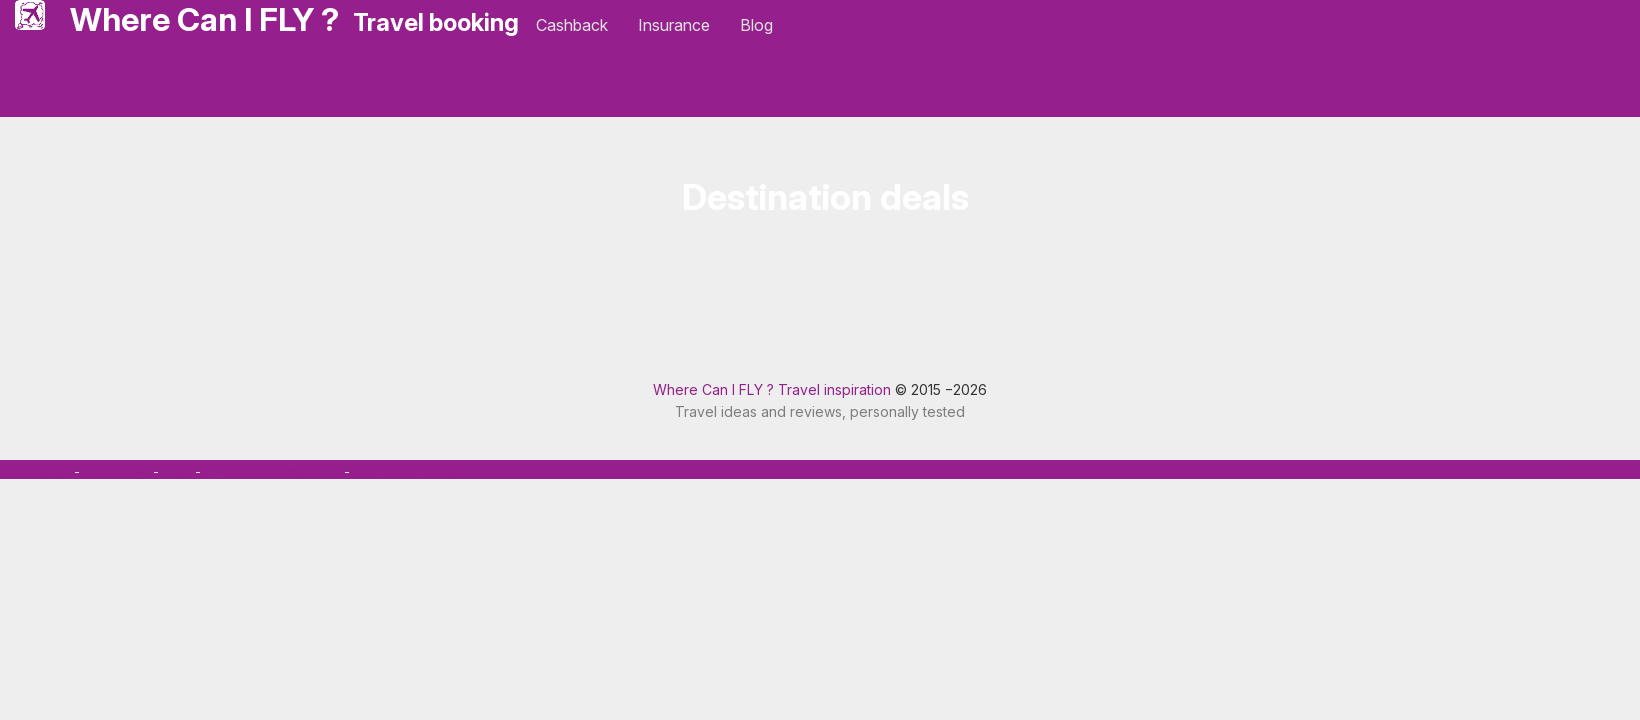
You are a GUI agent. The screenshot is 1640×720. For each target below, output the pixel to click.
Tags (177, 471)
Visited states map (408, 471)
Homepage (37, 471)
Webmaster (1602, 471)
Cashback (572, 25)
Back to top (116, 471)
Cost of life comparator (272, 471)
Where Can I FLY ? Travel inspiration (772, 389)
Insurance (674, 25)
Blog (756, 25)
